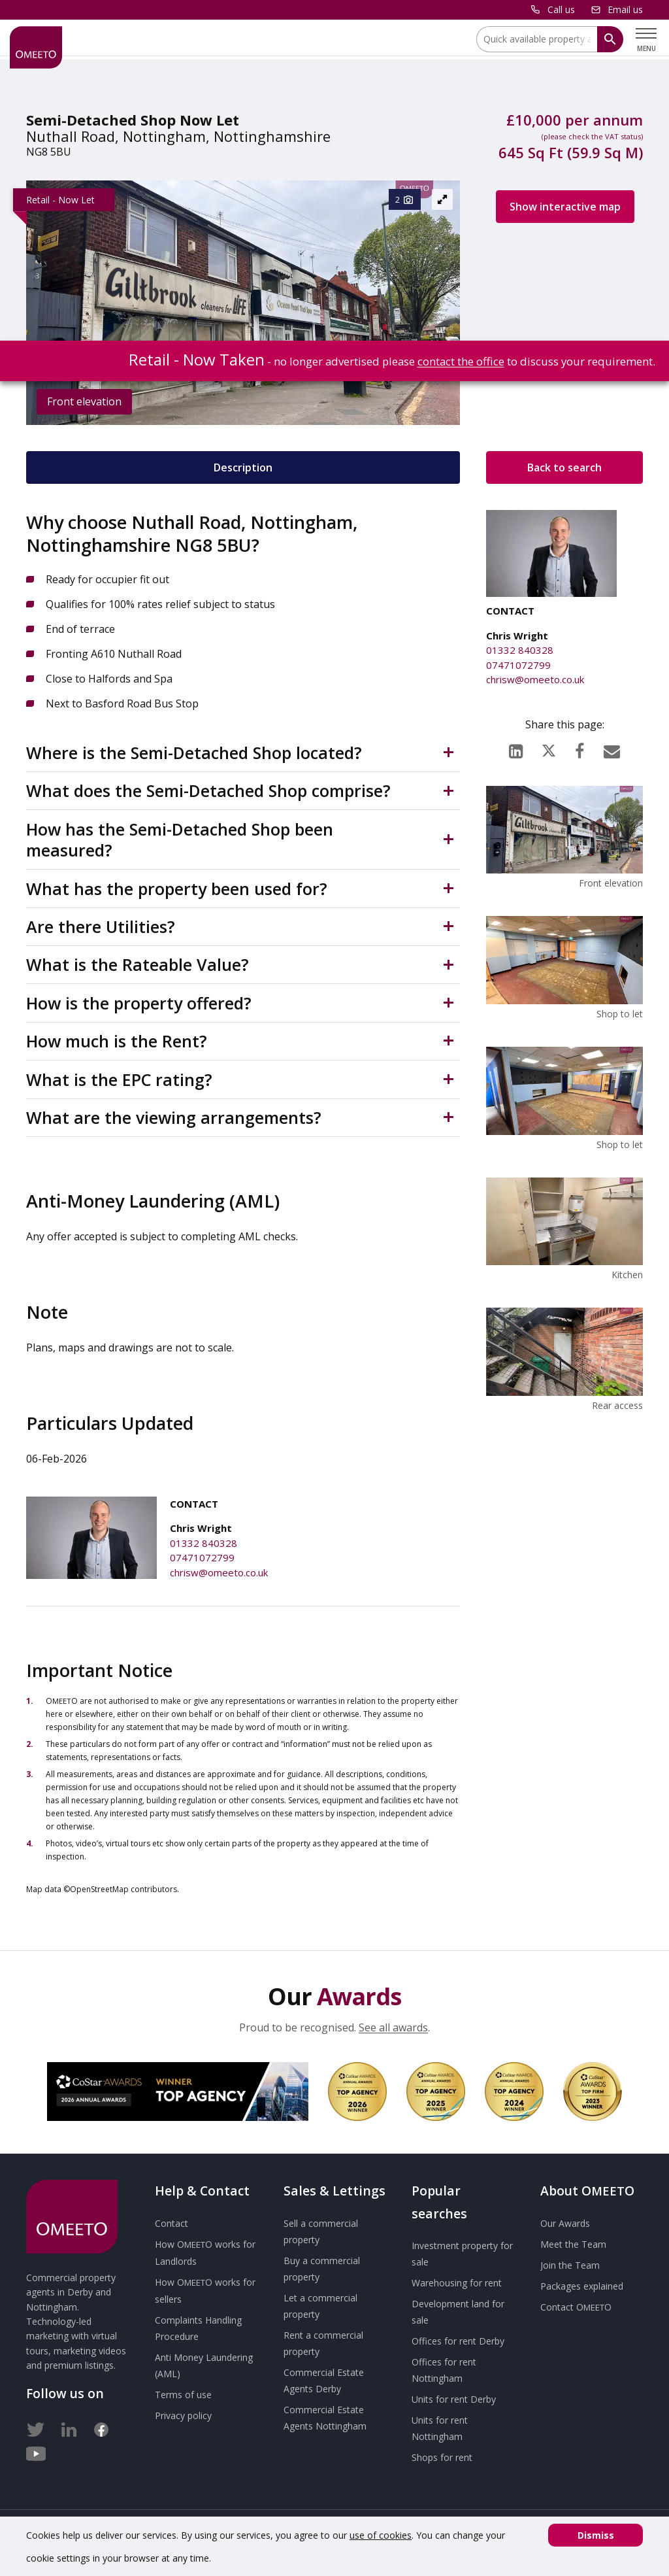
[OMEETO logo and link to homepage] (36, 47)
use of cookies (381, 2535)
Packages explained (581, 2286)
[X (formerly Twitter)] (549, 747)
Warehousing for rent (457, 2283)
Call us (561, 9)
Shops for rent (442, 2457)
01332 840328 (203, 1543)
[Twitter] (36, 2427)
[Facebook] (579, 748)
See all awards (393, 2027)
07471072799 (202, 1557)
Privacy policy (183, 2415)
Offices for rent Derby (458, 2341)
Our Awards (565, 2223)
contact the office (460, 361)
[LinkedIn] (515, 748)
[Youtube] (36, 2451)
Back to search (564, 467)
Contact (171, 2223)
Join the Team (570, 2265)
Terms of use (183, 2394)
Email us (625, 9)
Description (243, 467)
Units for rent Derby (454, 2399)
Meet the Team (573, 2244)
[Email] (612, 748)
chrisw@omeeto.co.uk (219, 1572)
